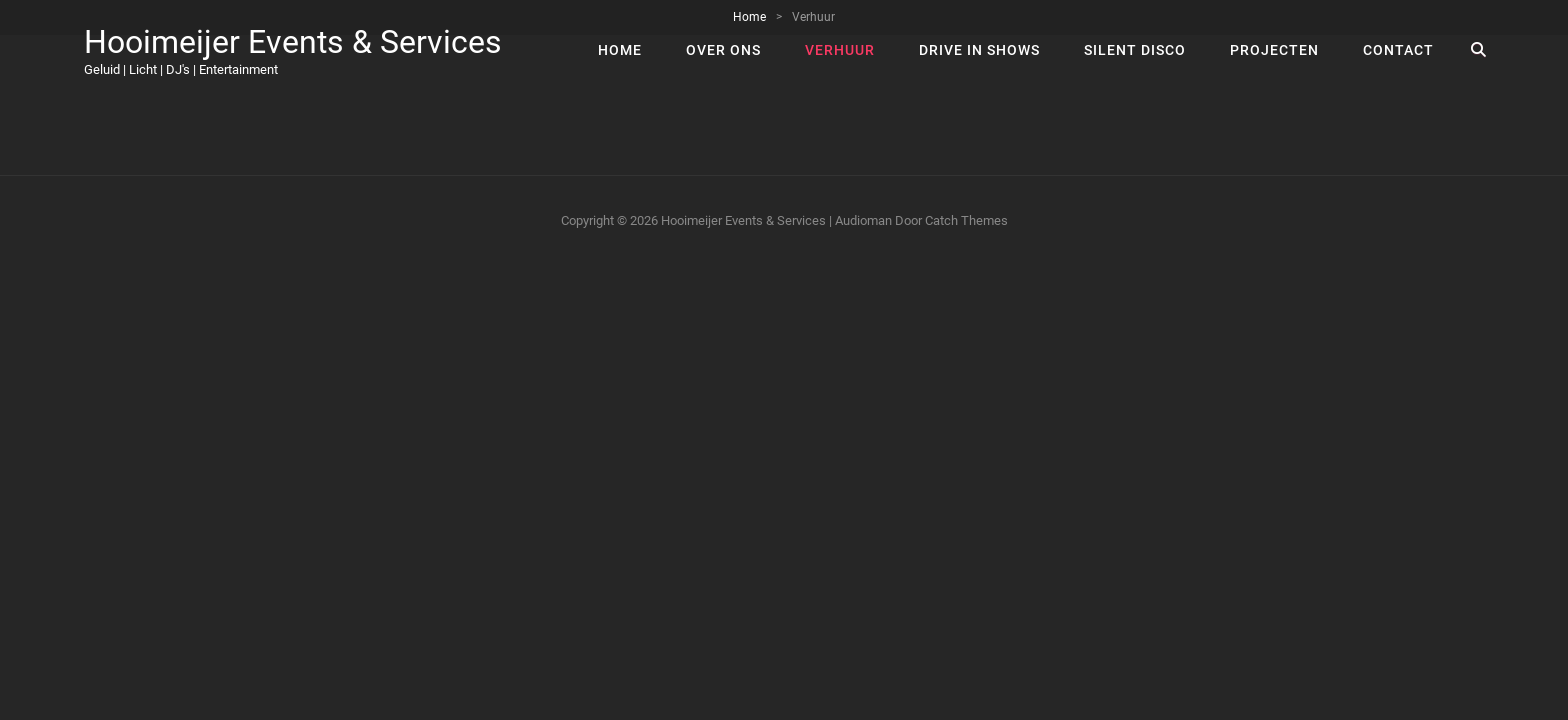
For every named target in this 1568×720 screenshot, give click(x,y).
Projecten (1274, 50)
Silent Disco (1135, 50)
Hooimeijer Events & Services (293, 42)
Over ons (723, 50)
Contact (1398, 50)
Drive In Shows (979, 50)
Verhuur (840, 50)
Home (620, 50)
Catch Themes (966, 220)
